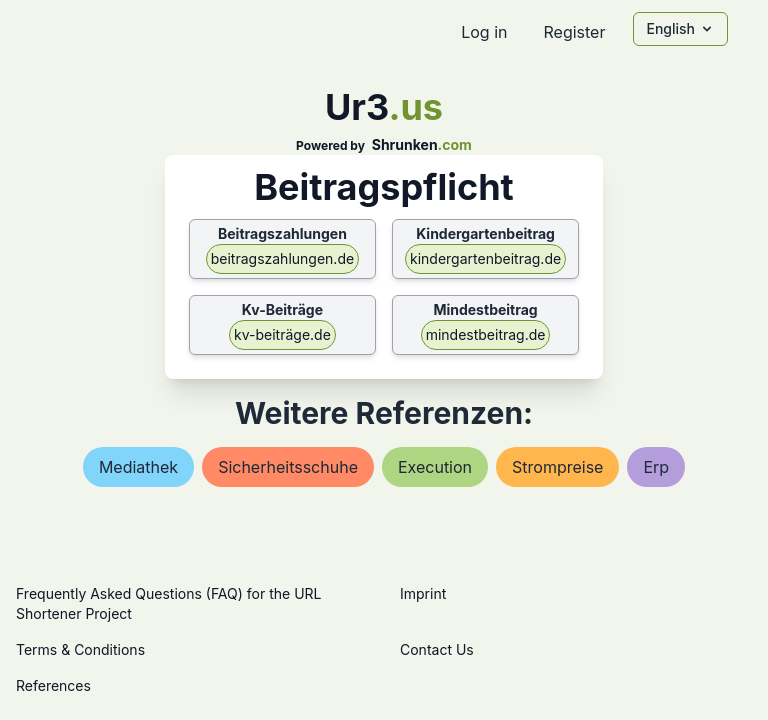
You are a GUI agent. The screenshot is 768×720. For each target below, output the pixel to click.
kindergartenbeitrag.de (485, 258)
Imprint (423, 593)
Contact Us (437, 649)
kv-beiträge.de (282, 334)
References (53, 685)
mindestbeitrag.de (486, 334)
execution (435, 467)
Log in (484, 32)
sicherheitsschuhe (288, 467)
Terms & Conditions (80, 649)
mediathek (138, 467)
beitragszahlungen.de (282, 258)
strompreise (557, 467)
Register (574, 32)
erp (656, 467)
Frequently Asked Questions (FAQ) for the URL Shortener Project (168, 603)
